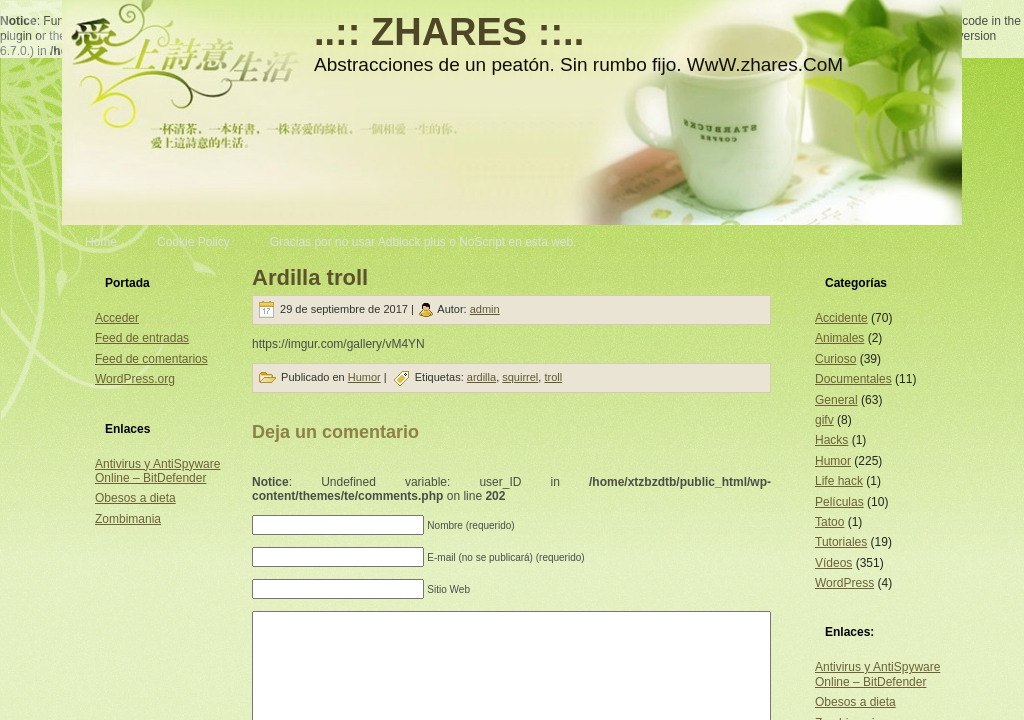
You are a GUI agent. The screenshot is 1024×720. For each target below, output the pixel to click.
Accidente (841, 318)
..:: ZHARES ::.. (449, 32)
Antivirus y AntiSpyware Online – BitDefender (157, 471)
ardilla (481, 377)
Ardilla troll (310, 277)
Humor (364, 377)
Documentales (853, 379)
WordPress (844, 583)
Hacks (831, 440)
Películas (839, 502)
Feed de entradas (142, 338)
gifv (824, 420)
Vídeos (833, 563)
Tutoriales (841, 542)
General (836, 400)
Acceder (117, 318)
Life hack (839, 481)
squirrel (520, 377)
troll (553, 377)
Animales (839, 338)
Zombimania (128, 519)
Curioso (835, 359)
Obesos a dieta (135, 498)
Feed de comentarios (151, 359)
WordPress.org (135, 379)
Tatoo (829, 522)
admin (485, 309)
